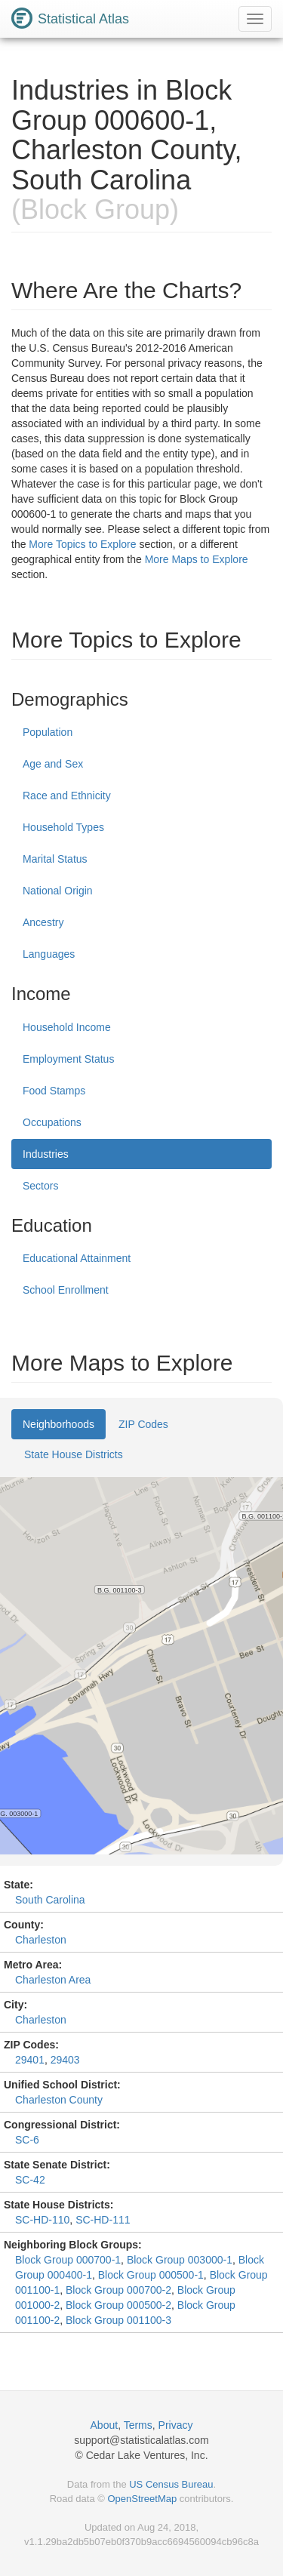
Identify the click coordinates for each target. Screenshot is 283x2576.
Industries (46, 1154)
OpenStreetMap (142, 2498)
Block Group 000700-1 (68, 2260)
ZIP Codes (143, 1424)
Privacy (175, 2425)
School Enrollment (66, 1290)
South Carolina (50, 1900)
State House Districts (73, 1454)
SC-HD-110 (42, 2220)
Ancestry (43, 922)
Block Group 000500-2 (118, 2305)
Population (47, 732)
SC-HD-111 (102, 2220)
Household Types (63, 827)
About (104, 2425)
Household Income (67, 1027)
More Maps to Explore (196, 559)
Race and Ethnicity (67, 795)
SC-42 (30, 2180)
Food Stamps (54, 1091)
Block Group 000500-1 (151, 2275)
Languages (49, 954)
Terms (138, 2425)
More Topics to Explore (82, 544)
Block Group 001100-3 (118, 2320)
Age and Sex (53, 764)
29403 (65, 2060)
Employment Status (68, 1059)
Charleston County (59, 2100)
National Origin (58, 891)
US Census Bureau (171, 2484)
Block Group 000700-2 (118, 2290)
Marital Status (55, 859)
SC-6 (27, 2140)
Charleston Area (53, 1980)
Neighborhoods (58, 1424)
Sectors (40, 1186)
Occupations (52, 1122)
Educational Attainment (77, 1258)
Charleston (40, 1940)
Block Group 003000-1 (179, 2260)
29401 (30, 2060)
